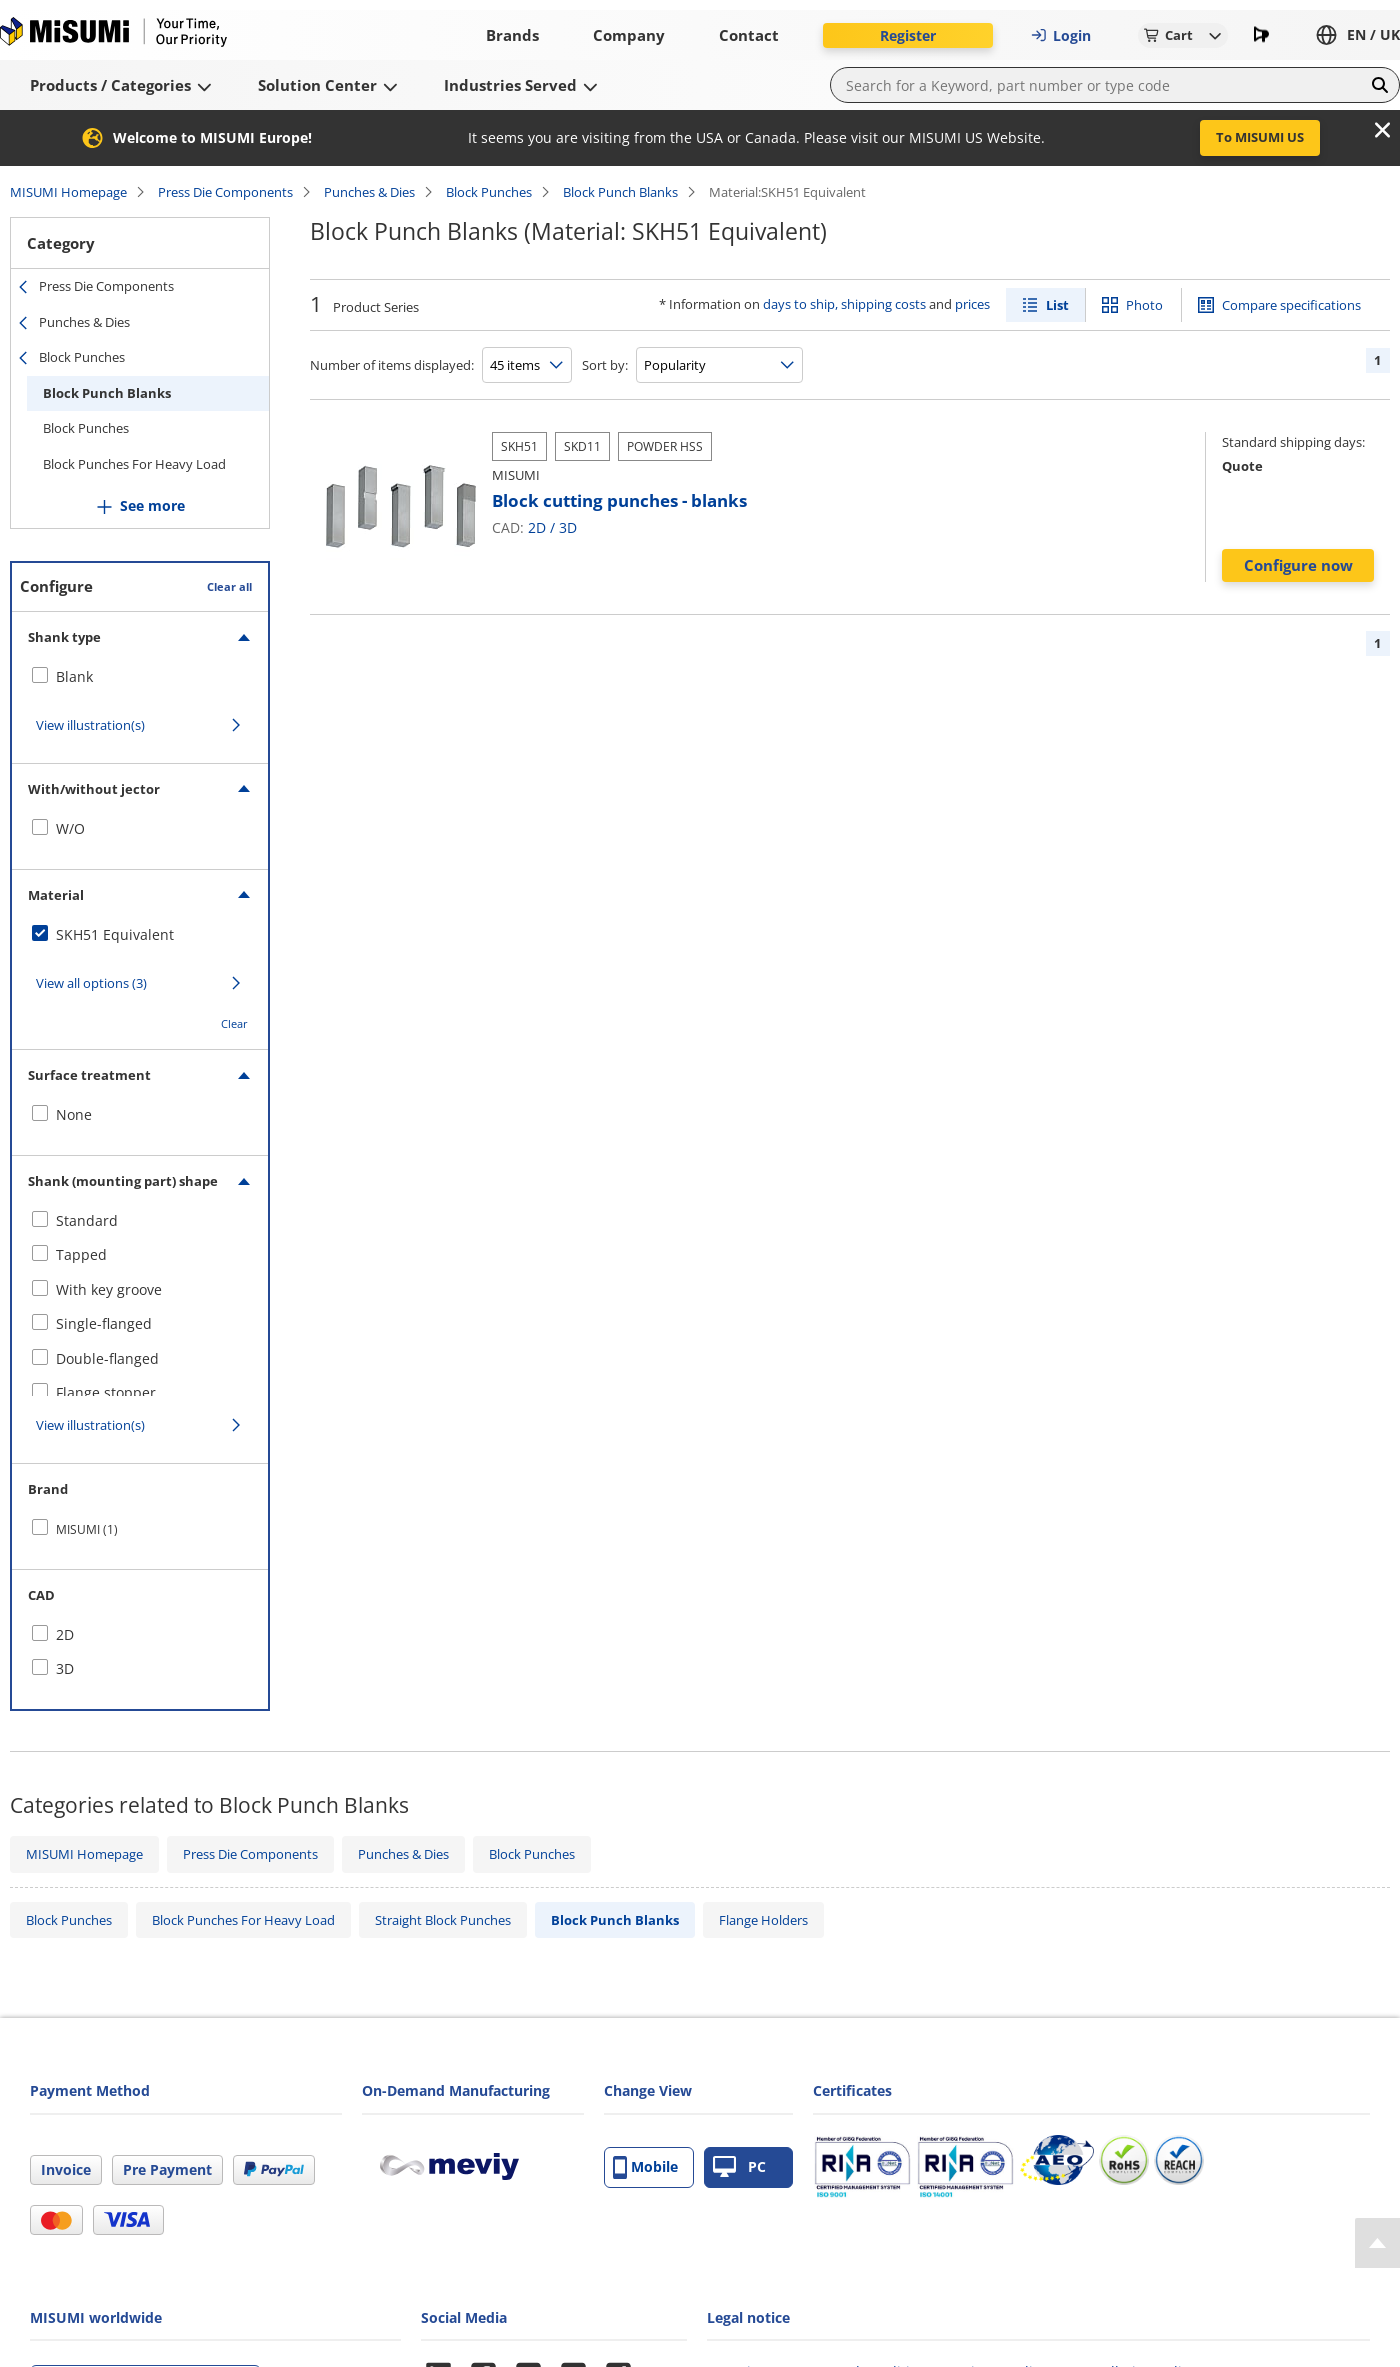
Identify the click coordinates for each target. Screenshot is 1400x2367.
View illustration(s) (90, 725)
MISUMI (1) (87, 1529)
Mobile (645, 2167)
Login (1061, 35)
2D (537, 527)
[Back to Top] (1377, 2243)
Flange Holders (763, 1920)
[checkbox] (140, 677)
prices (972, 304)
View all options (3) (91, 983)
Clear (234, 1023)
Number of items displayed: (392, 365)
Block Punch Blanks (620, 192)
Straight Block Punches (443, 1920)
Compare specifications (1291, 305)
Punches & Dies (369, 192)
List (1057, 305)
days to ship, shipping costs (844, 304)
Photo (1144, 305)
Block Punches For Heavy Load (134, 464)
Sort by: (605, 365)
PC (739, 2167)
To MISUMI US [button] (1260, 137)
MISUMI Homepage (68, 192)
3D (568, 527)
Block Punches (489, 192)
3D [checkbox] (65, 1668)
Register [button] (908, 35)
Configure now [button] (1298, 565)
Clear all (229, 586)
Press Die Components (225, 192)
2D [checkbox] (65, 1634)
